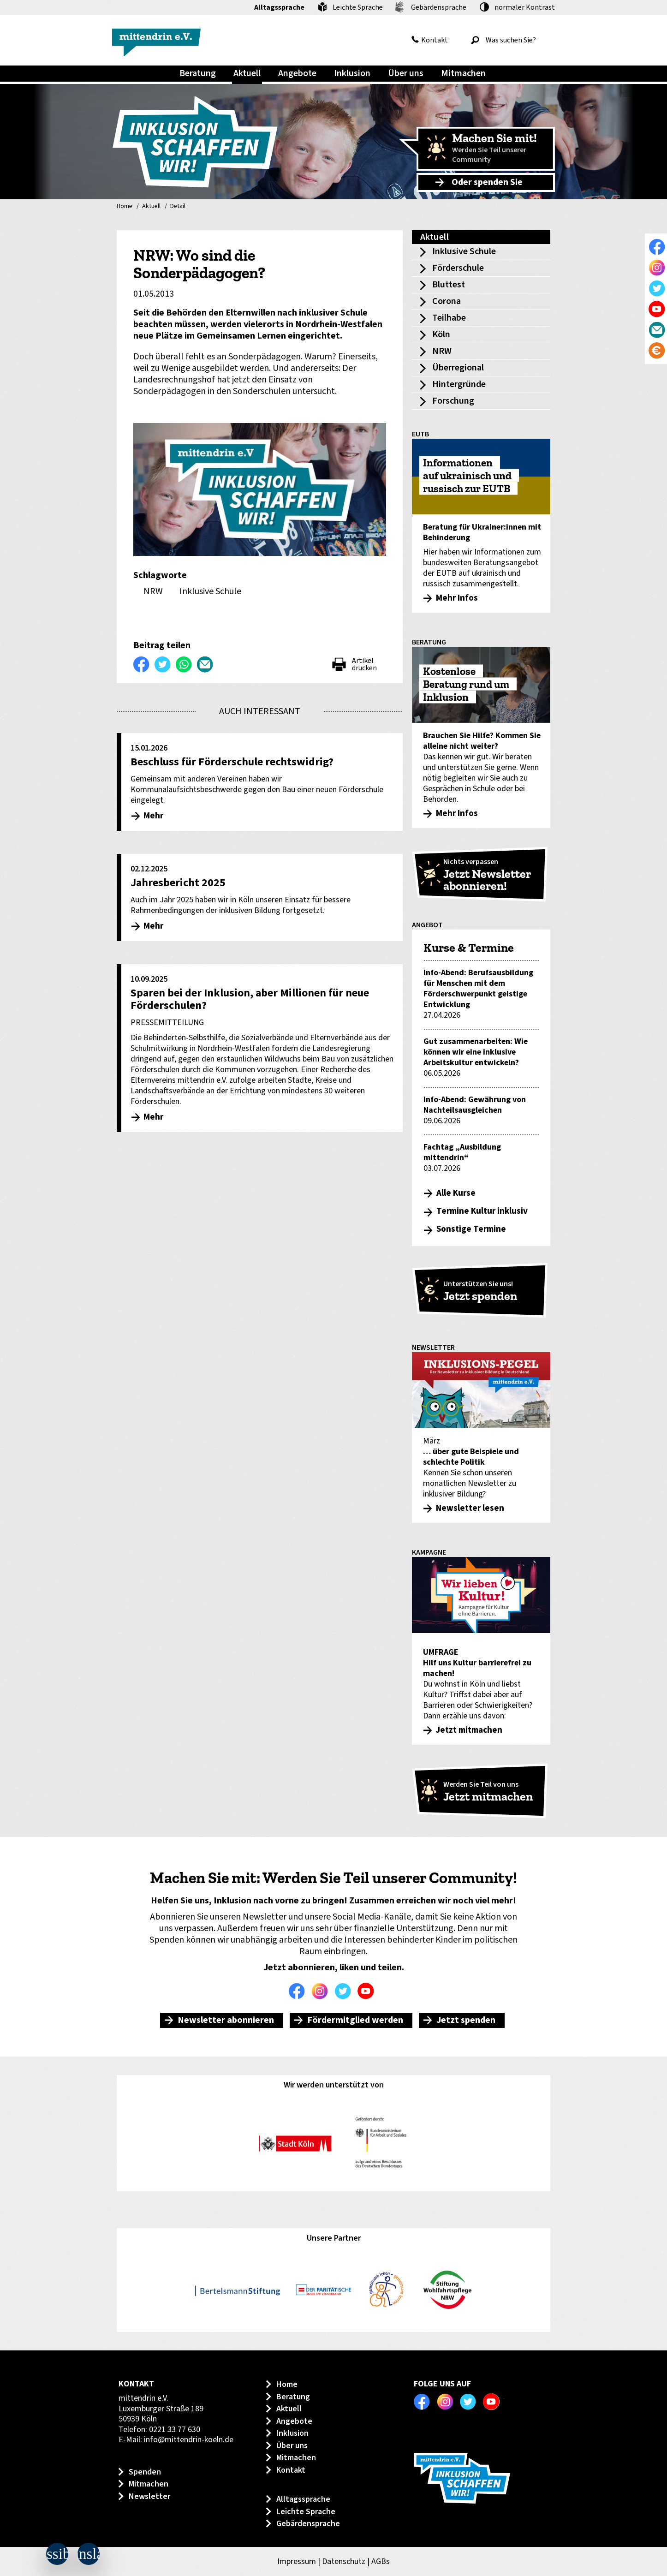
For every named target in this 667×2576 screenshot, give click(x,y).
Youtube (368, 1991)
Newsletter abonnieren (226, 2020)
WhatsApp (184, 664)
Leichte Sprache (358, 7)
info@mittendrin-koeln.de (188, 2439)
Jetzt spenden (465, 2020)
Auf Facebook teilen (141, 664)
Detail (177, 207)
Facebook (299, 1991)
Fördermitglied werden (355, 2020)
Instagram (322, 1991)
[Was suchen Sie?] (510, 40)
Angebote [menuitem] (297, 73)
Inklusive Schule (464, 251)
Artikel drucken (364, 664)
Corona (446, 301)
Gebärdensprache (438, 7)
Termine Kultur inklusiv (482, 1211)
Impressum (296, 2561)
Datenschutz (343, 2561)
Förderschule (458, 268)
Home (124, 207)
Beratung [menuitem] (197, 73)
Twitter (345, 1991)
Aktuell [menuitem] (247, 73)
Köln (441, 334)
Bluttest (448, 284)
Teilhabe (449, 317)
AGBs (380, 2561)
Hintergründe (459, 384)
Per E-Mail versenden (205, 664)
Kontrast (524, 7)
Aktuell (151, 207)
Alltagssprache (279, 7)
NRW (442, 351)
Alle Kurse (456, 1193)
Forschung (453, 400)
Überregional (458, 367)
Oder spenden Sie (487, 182)
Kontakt (434, 40)
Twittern (163, 664)
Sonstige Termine (471, 1229)
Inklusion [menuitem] (352, 73)
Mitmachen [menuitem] (463, 73)
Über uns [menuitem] (405, 73)
